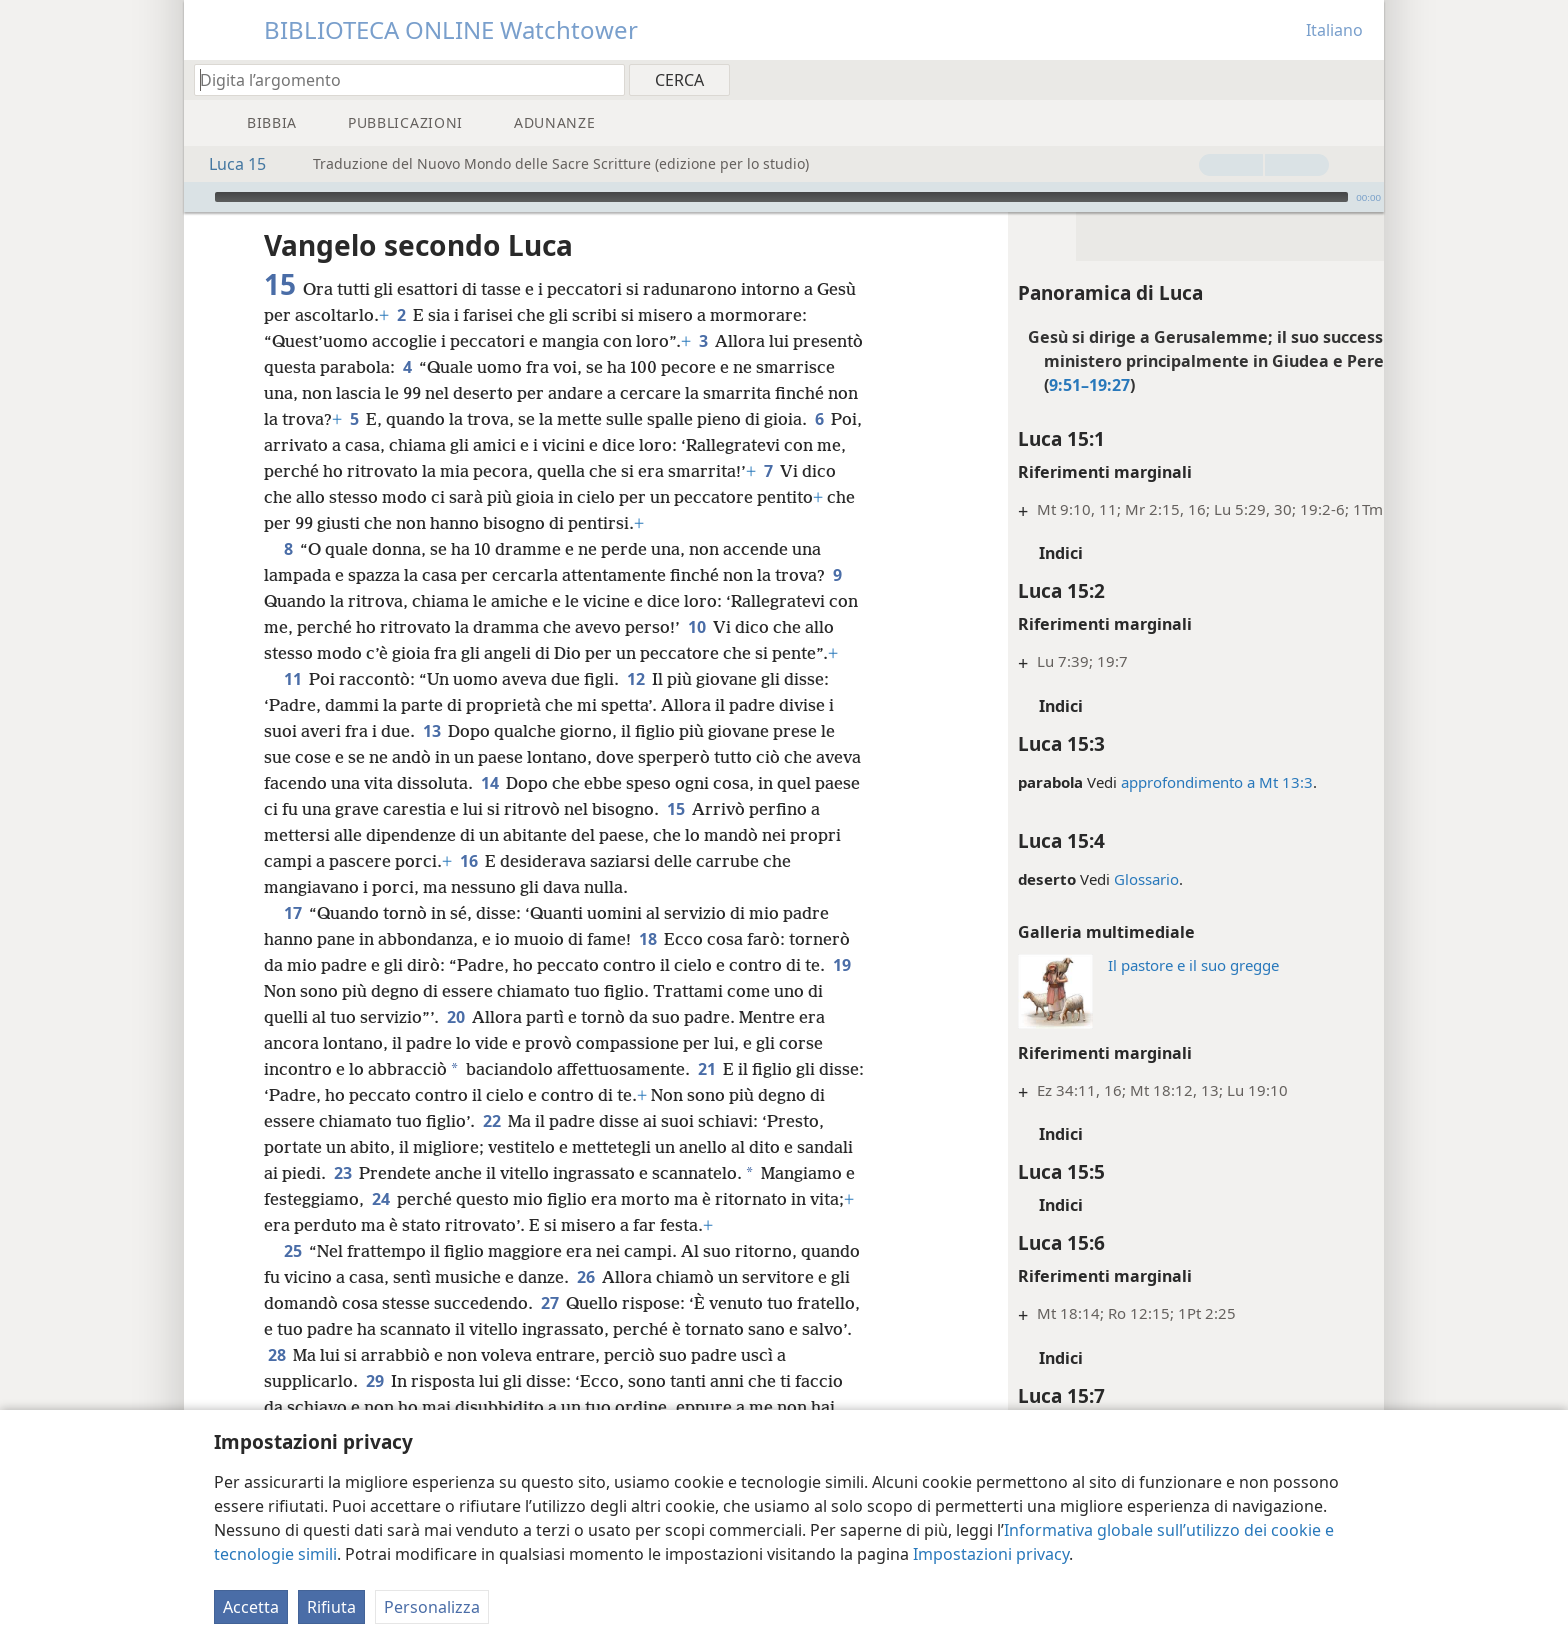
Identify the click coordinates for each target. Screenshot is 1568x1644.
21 (706, 1095)
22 (562, 1147)
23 (415, 1199)
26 (648, 1329)
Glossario (1072, 879)
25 (292, 1303)
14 (538, 809)
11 (292, 705)
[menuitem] (1361, 79)
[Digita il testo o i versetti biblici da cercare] (400, 79)
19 (276, 1017)
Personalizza (432, 1607)
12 (635, 705)
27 (661, 1355)
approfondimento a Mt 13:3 (1143, 782)
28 (447, 1407)
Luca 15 (227, 164)
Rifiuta (331, 1607)
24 (478, 1225)
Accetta (251, 1607)
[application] (784, 197)
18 (647, 965)
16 (551, 887)
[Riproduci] (197, 197)
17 (292, 939)
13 (431, 757)
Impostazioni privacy (991, 1554)
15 (762, 835)
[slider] (781, 197)
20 (455, 1043)
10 (729, 627)
